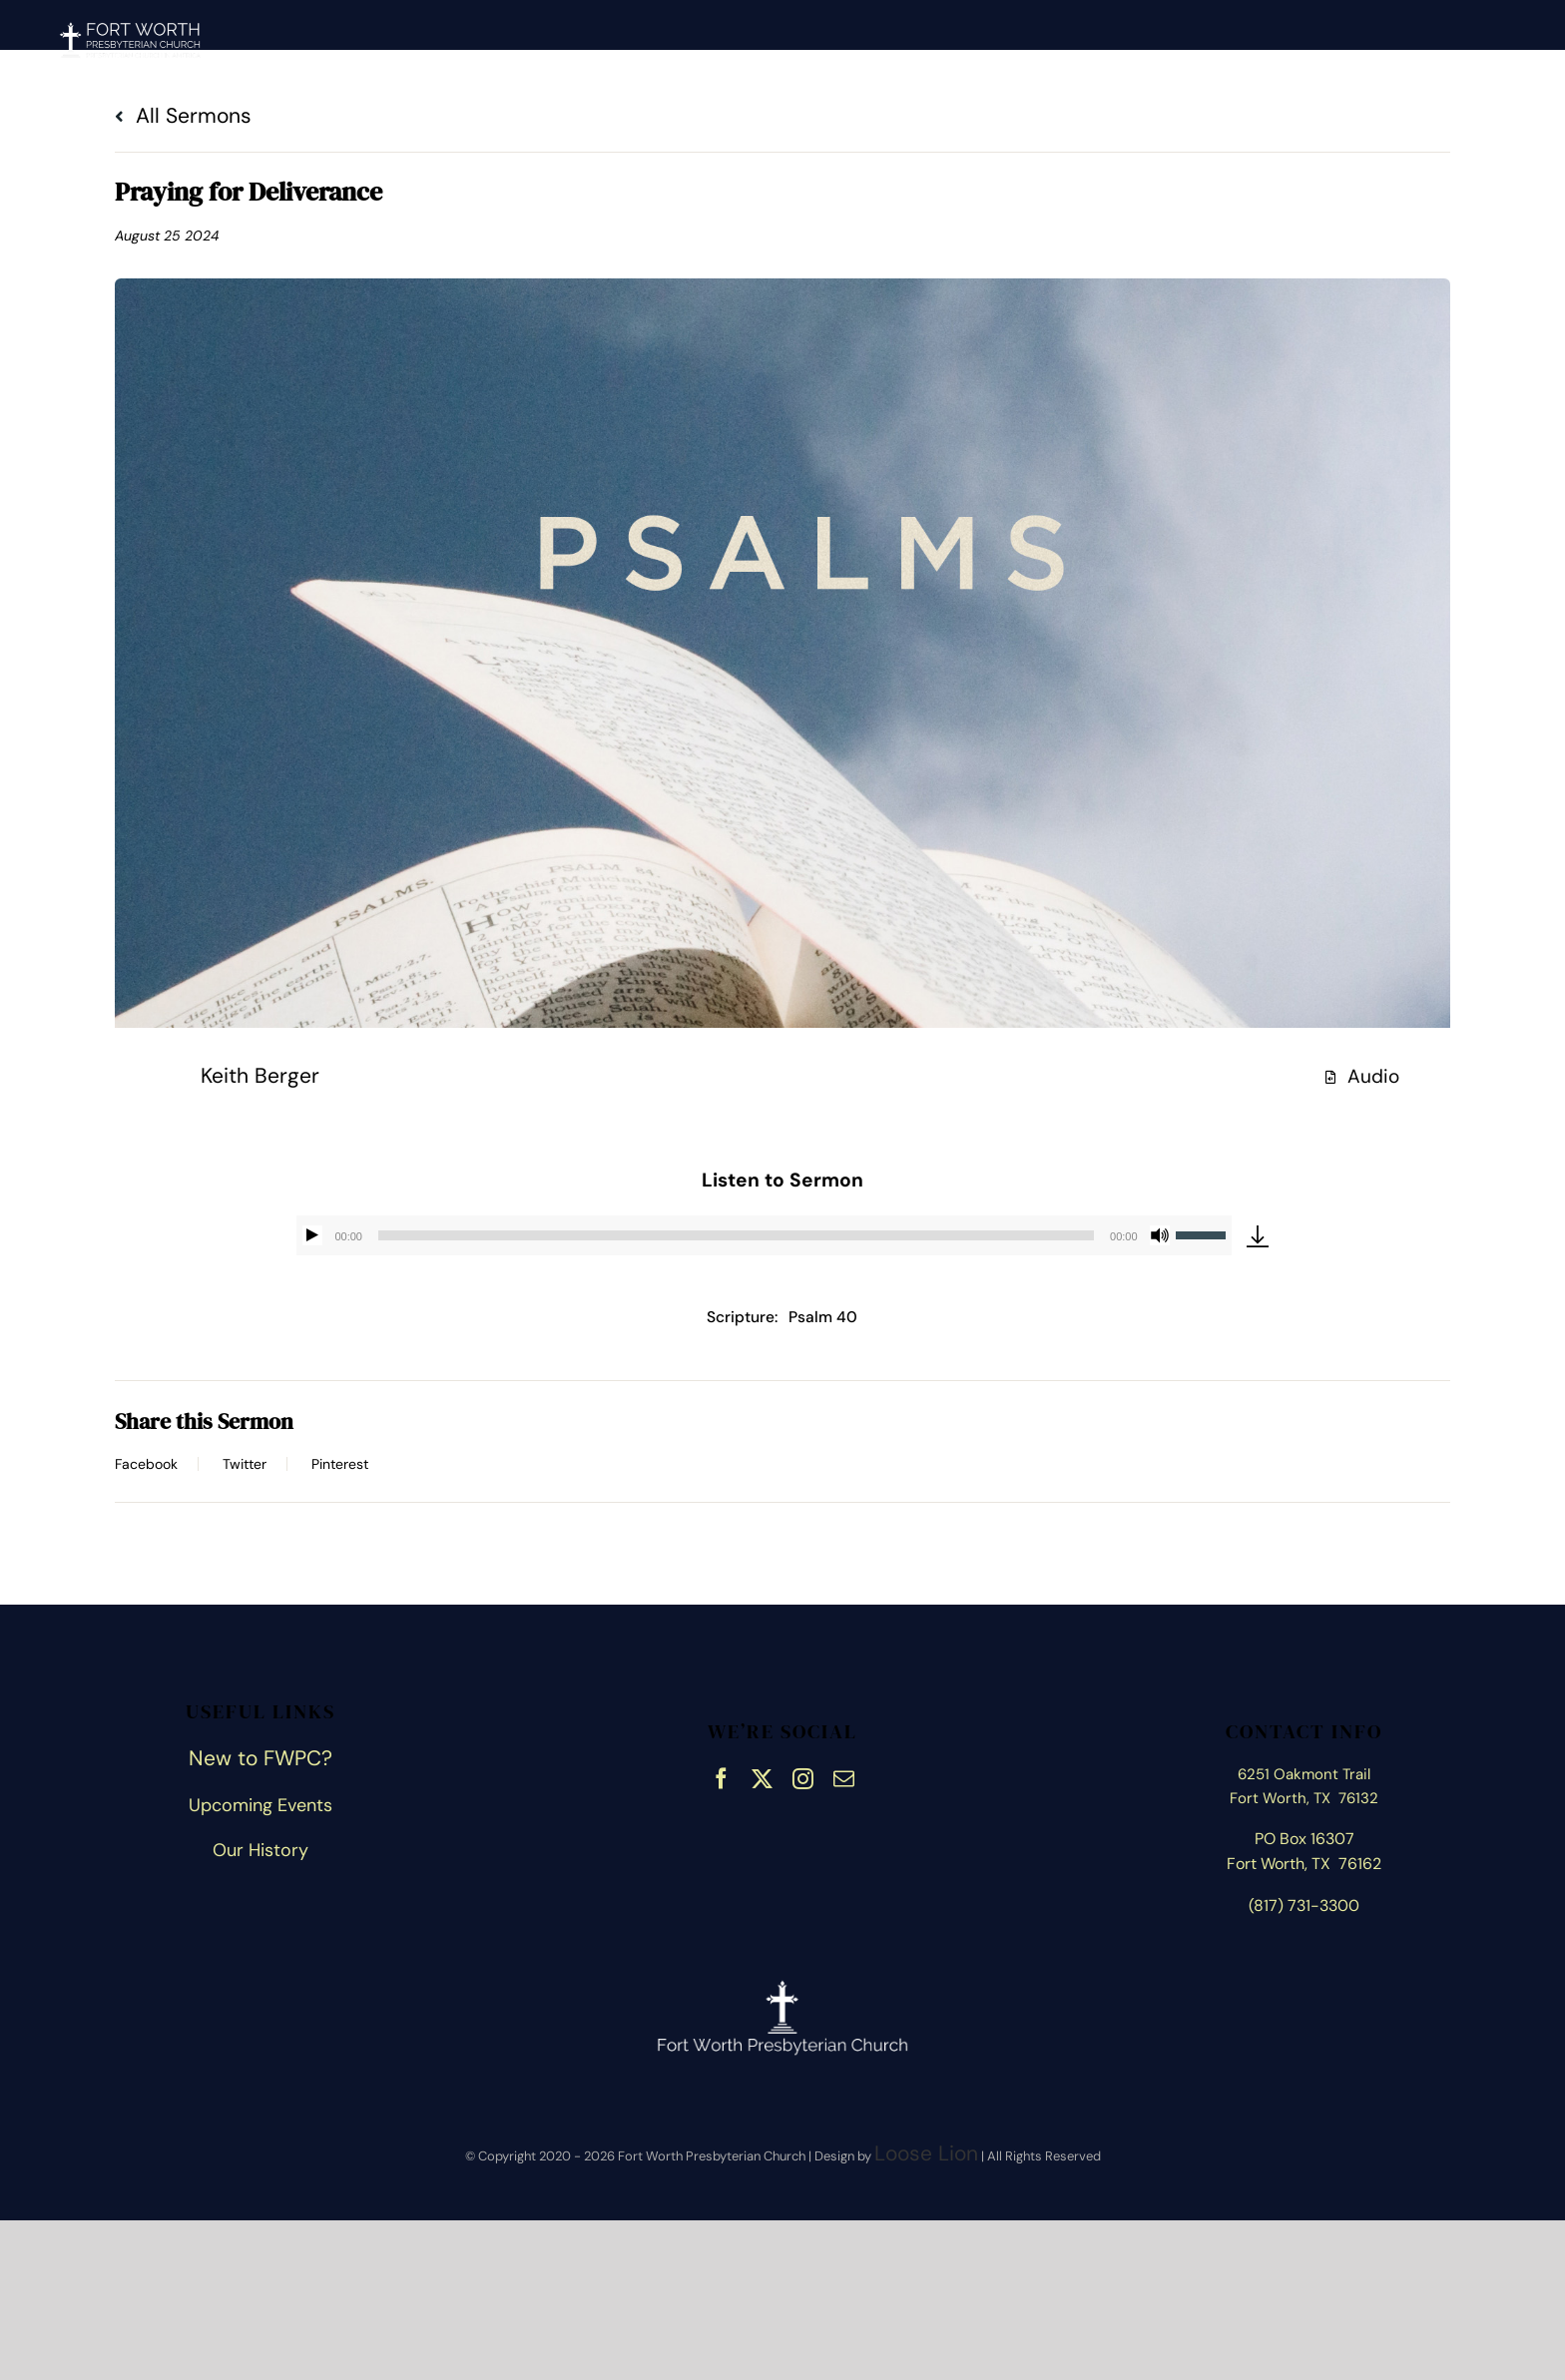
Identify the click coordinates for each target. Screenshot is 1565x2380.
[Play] (312, 1235)
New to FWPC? (260, 1758)
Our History (260, 1850)
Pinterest (339, 1464)
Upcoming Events (260, 1805)
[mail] (843, 1776)
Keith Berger (260, 1076)
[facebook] (721, 1776)
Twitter (244, 1464)
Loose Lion (926, 2153)
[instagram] (802, 1776)
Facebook (146, 1464)
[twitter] (762, 1776)
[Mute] (1160, 1235)
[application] (763, 1235)
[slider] (736, 1235)
